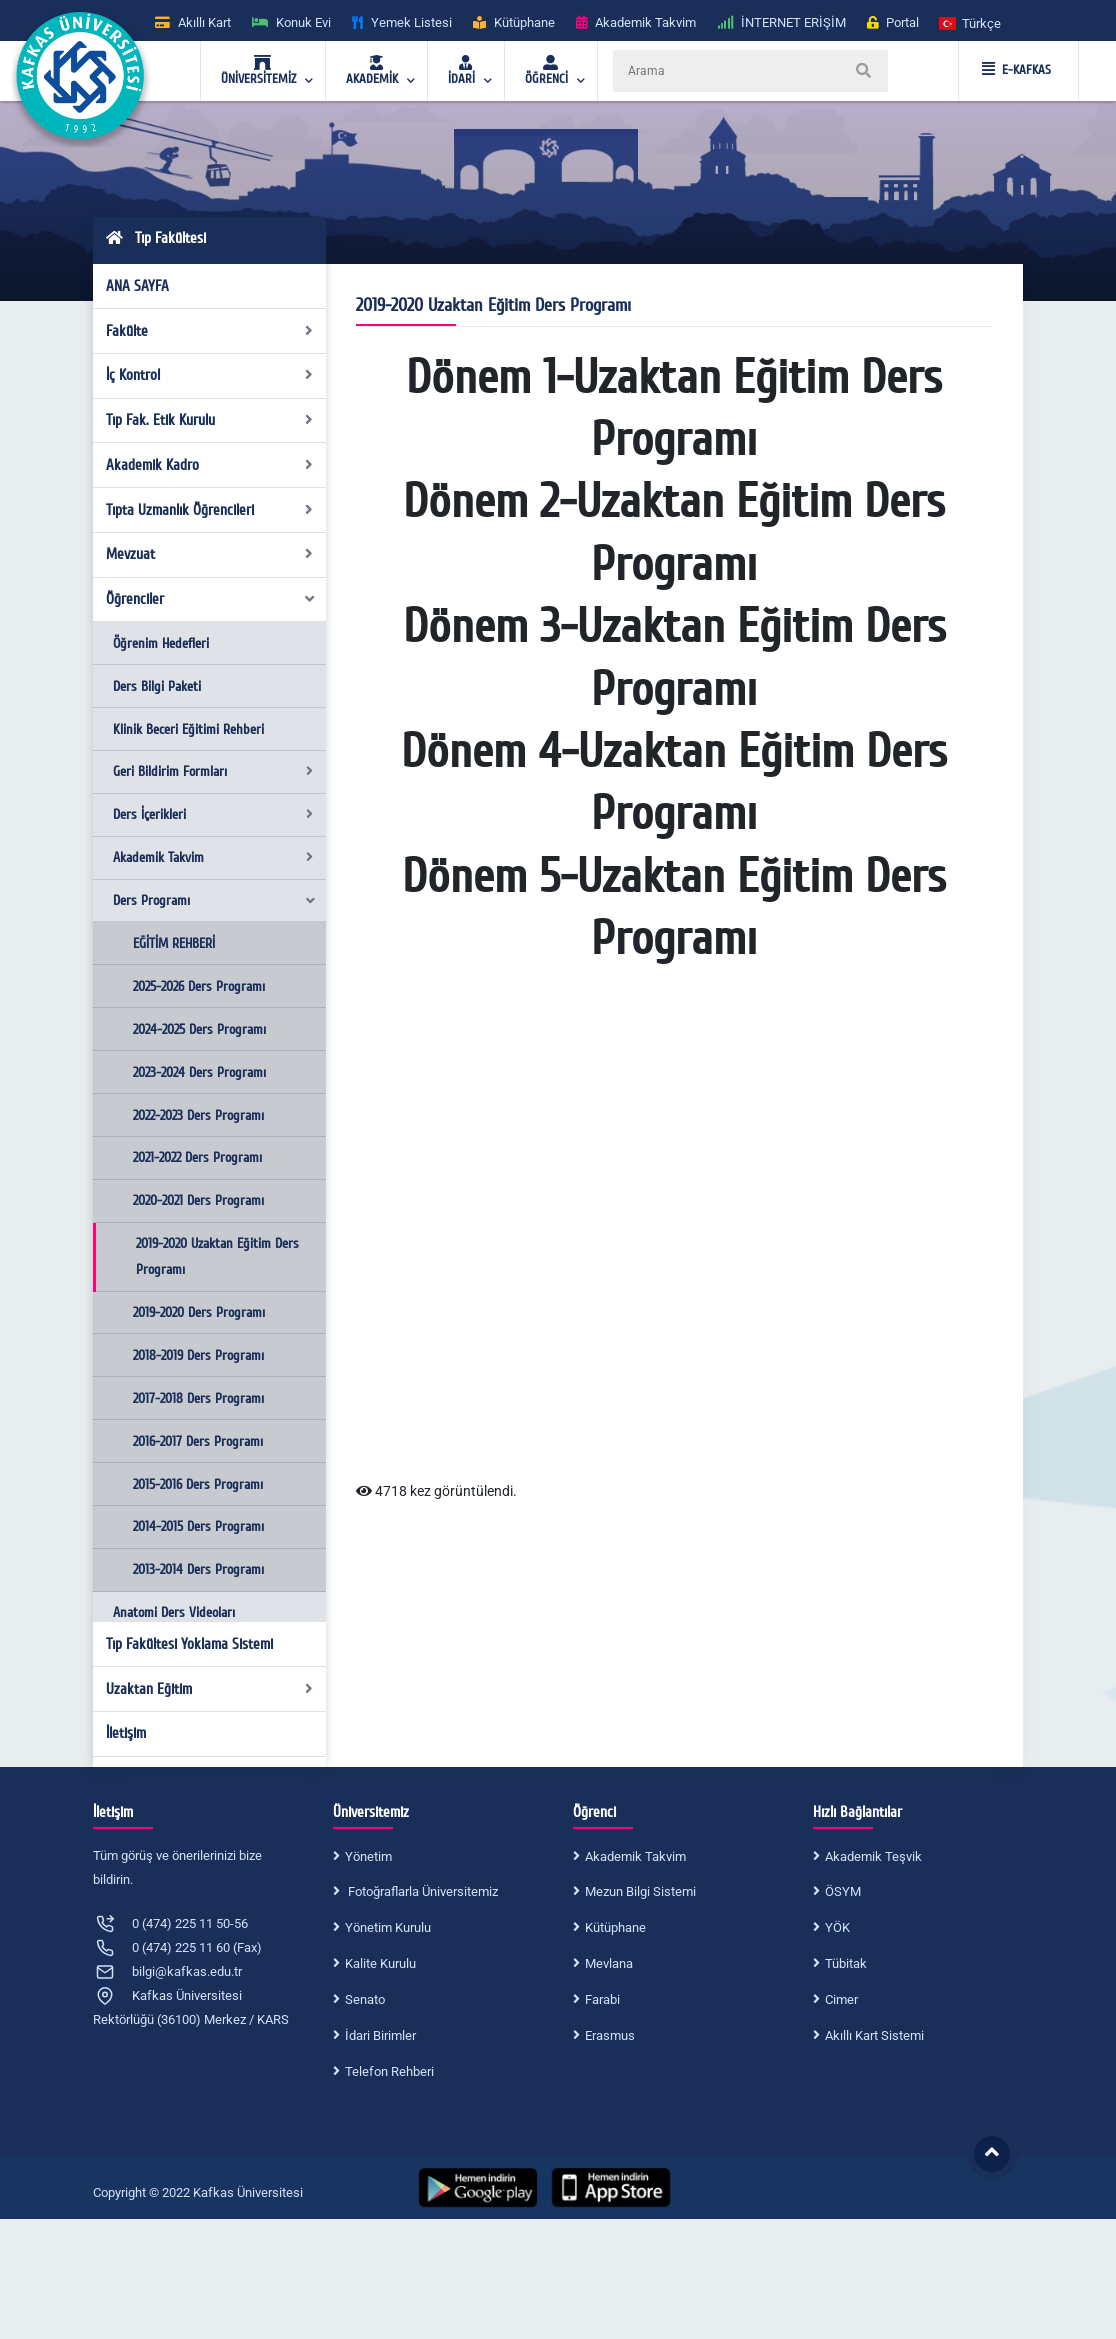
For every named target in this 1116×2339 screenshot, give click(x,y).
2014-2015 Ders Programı (198, 1526)
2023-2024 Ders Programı (199, 1072)
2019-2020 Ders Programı (199, 1312)
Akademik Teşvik (873, 1856)
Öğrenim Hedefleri (161, 643)
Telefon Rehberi (389, 2071)
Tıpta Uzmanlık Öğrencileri (210, 510)
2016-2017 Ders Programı (198, 1441)
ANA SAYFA (137, 286)
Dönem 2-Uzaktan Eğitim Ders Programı (674, 533)
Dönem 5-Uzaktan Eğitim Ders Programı (674, 908)
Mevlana (609, 1963)
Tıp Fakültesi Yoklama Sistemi (189, 1644)
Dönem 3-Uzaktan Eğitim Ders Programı (674, 658)
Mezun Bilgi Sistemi (640, 1891)
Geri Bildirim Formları (213, 771)
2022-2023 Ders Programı (198, 1115)
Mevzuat (210, 554)
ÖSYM (843, 1891)
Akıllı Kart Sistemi (874, 2035)
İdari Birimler (380, 2035)
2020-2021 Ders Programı (198, 1200)
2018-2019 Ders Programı (198, 1355)
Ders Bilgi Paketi (157, 686)
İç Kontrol (210, 375)
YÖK (837, 1927)
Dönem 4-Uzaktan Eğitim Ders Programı (674, 783)
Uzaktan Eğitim (210, 1689)
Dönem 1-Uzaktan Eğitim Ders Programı (674, 409)
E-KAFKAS (1016, 70)
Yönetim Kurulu (388, 1927)
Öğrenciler (211, 599)
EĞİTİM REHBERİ (174, 943)
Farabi (602, 1999)
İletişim (126, 1733)
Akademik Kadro (210, 465)
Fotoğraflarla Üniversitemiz (421, 1891)
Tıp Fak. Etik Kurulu (210, 420)
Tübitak (846, 1963)
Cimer (841, 1999)
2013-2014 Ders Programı (198, 1569)
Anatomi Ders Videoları (174, 1612)
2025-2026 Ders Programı (199, 986)
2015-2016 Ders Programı (198, 1484)
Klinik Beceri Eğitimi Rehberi (188, 729)
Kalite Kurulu (380, 1963)
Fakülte (210, 331)
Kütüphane (615, 1927)
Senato (365, 1999)
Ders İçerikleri (213, 814)
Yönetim (368, 1856)
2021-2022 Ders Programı (197, 1157)
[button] (971, 22)
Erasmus (610, 2035)
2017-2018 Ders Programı (198, 1398)
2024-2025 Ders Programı (199, 1029)
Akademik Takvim (213, 857)
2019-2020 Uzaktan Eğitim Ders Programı (217, 1256)
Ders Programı (215, 900)
